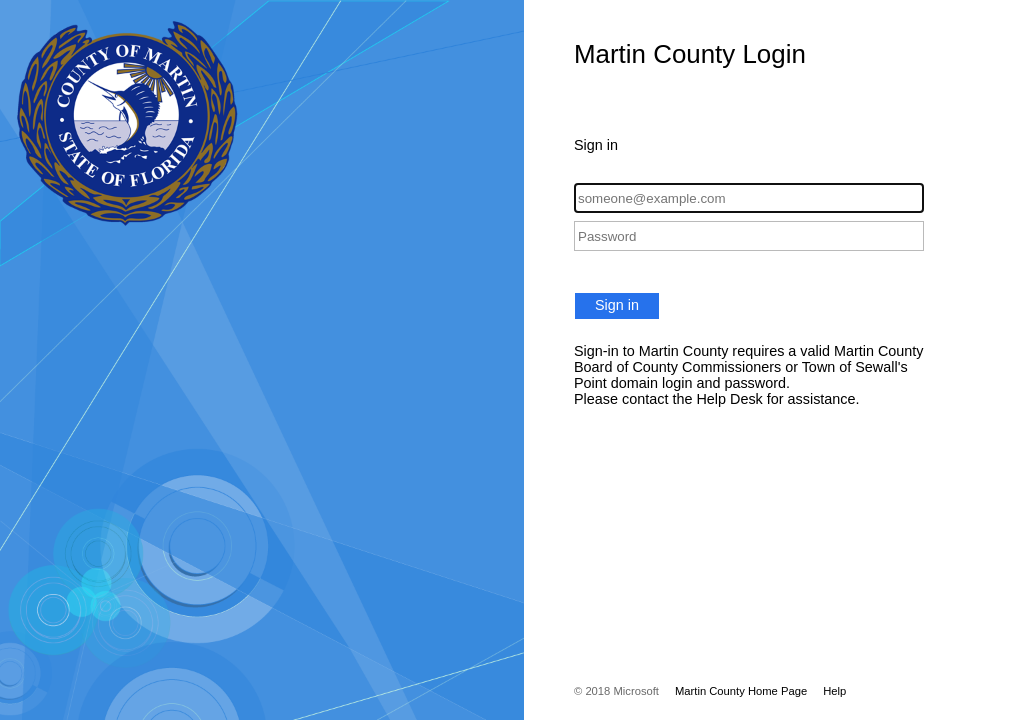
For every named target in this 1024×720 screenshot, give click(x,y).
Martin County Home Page (741, 691)
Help (834, 691)
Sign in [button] (617, 305)
